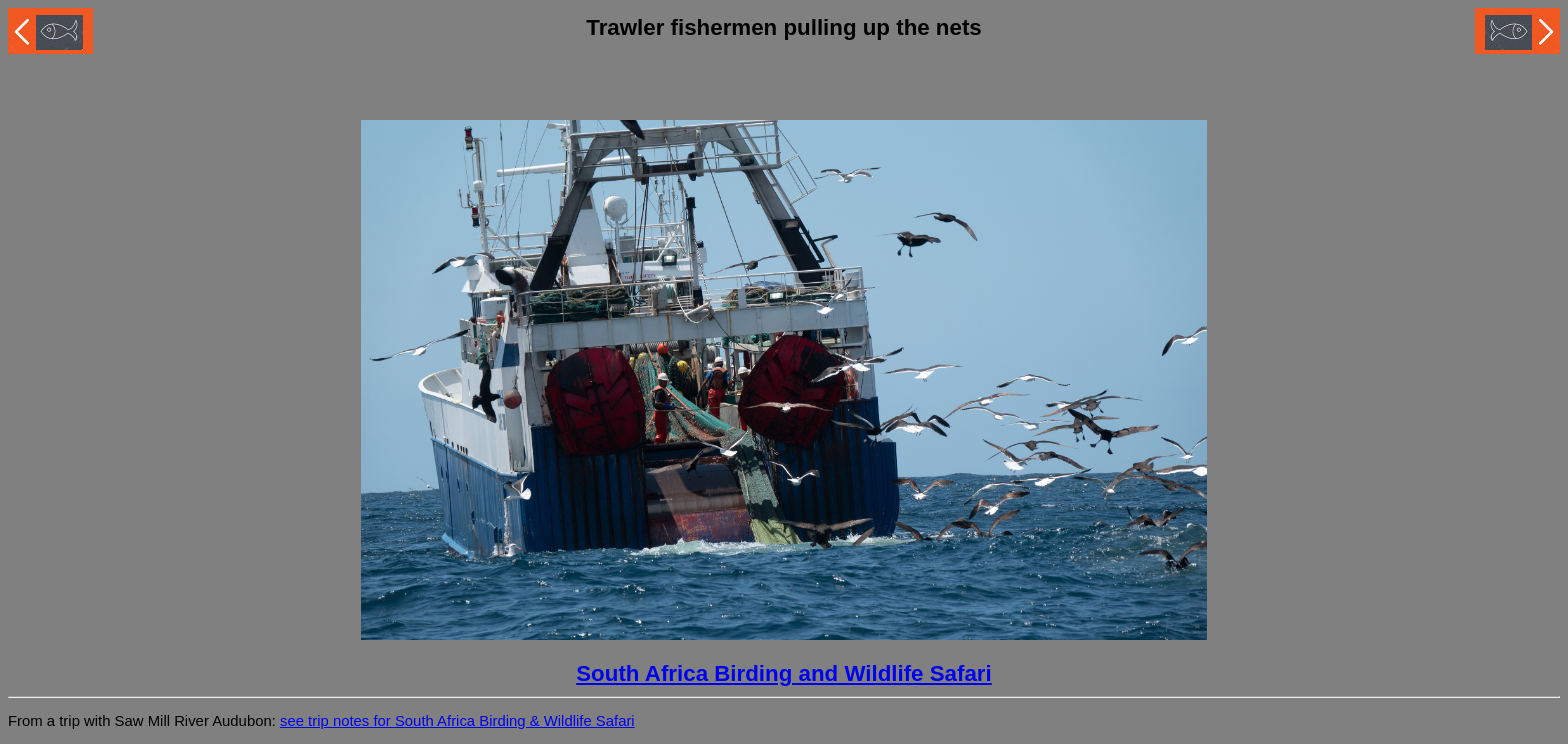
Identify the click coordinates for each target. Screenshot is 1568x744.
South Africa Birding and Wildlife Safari (784, 673)
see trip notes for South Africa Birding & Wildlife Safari (457, 721)
